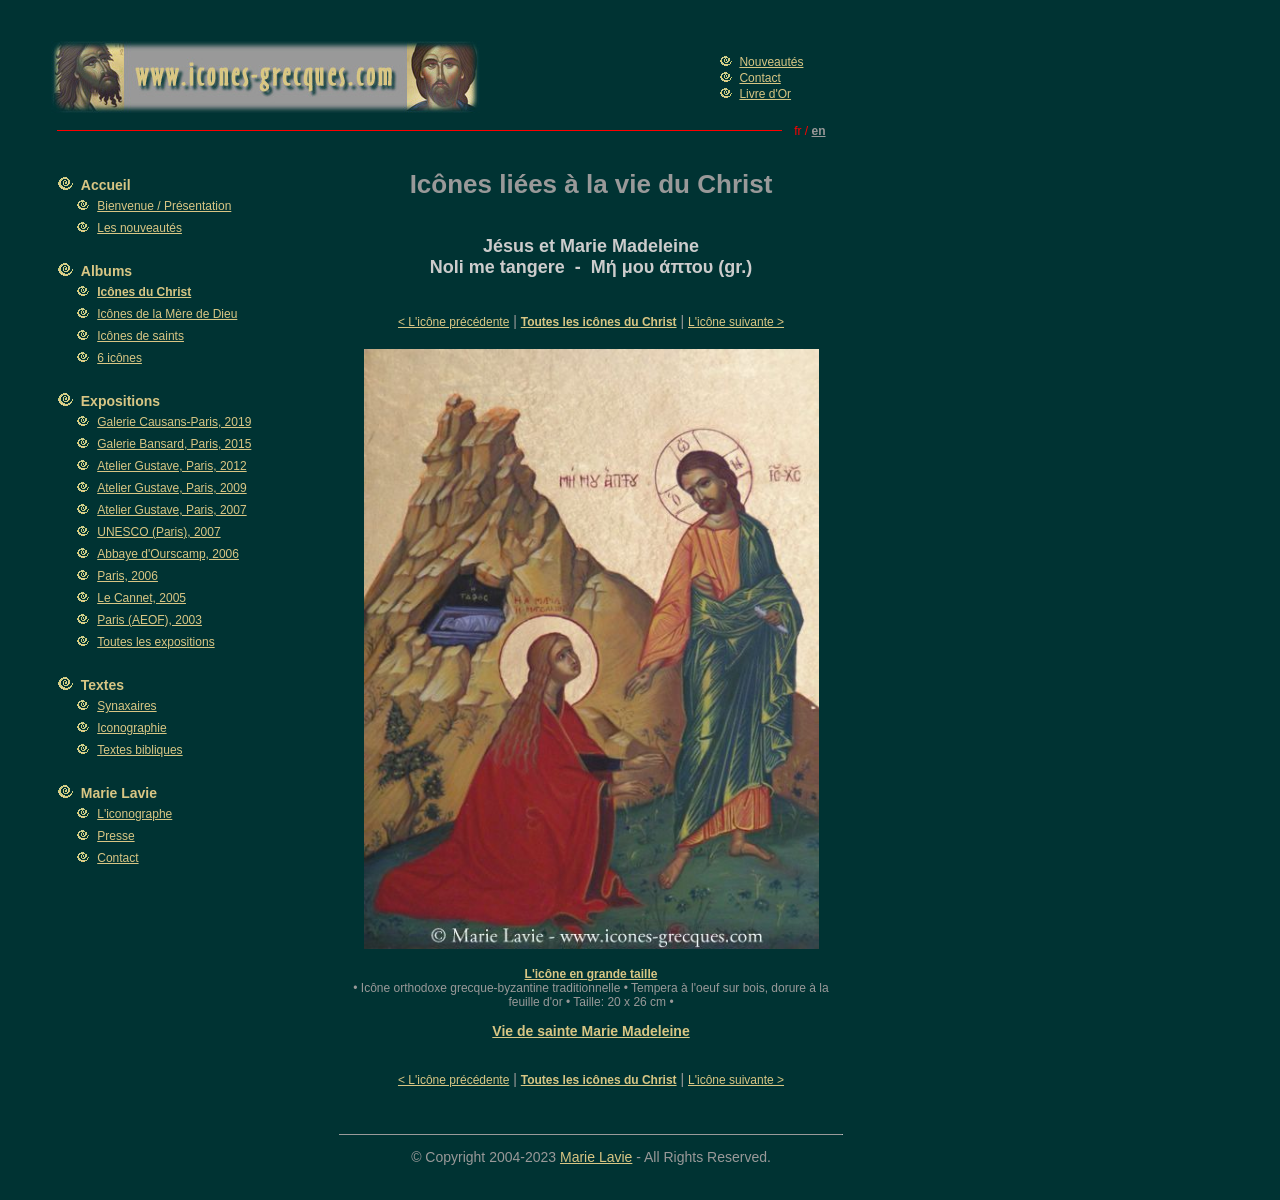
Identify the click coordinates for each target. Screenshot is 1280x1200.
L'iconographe (134, 814)
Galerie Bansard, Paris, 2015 (174, 444)
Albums (106, 271)
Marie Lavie (119, 793)
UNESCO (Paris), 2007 (158, 532)
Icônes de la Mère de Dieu (167, 314)
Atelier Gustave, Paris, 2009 (171, 488)
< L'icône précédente (453, 322)
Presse (115, 836)
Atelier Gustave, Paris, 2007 (171, 510)
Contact (759, 78)
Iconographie (131, 728)
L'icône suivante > (736, 322)
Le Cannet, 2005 (141, 598)
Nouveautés (771, 62)
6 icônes (119, 358)
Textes (102, 685)
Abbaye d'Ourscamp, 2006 (168, 554)
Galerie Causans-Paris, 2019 (174, 422)
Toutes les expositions (155, 642)
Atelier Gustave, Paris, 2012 (171, 466)
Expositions (120, 401)
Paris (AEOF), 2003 (149, 620)
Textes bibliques (139, 750)
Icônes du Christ (144, 292)
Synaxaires (126, 706)
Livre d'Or (765, 94)
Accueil (106, 185)
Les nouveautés (139, 228)
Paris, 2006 (127, 576)
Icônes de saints (140, 336)
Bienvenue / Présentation (164, 206)
